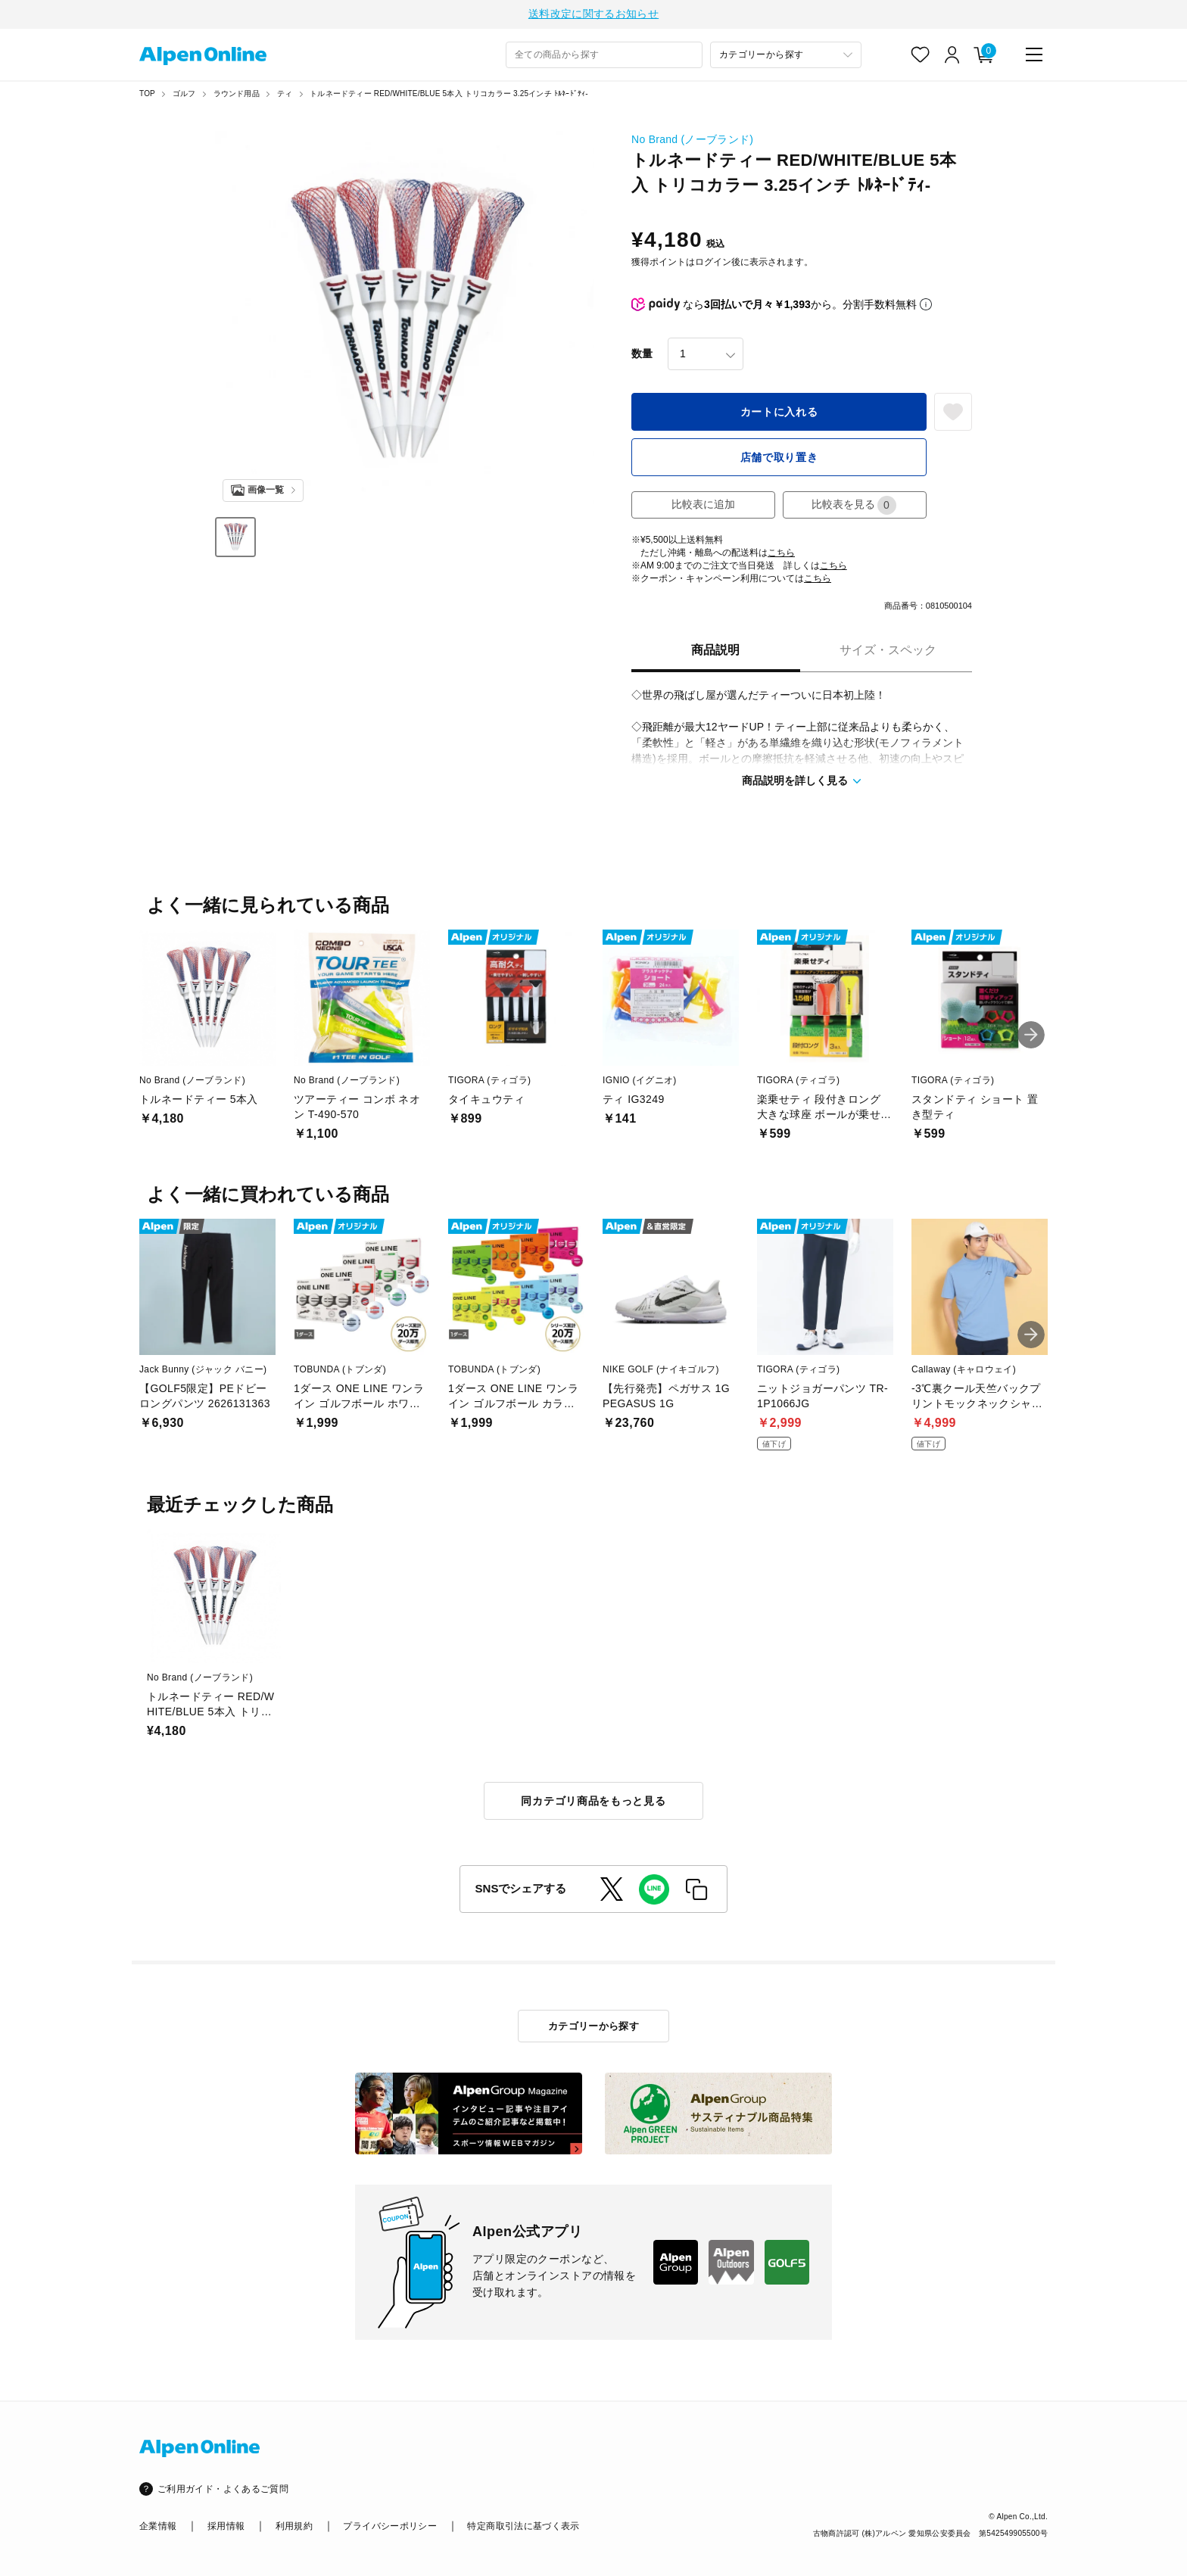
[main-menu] (1034, 56)
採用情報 (226, 2526)
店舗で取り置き (779, 459)
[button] (1031, 1037)
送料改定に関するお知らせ (593, 15)
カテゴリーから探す (594, 2026)
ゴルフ (184, 96)
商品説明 (715, 652)
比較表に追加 (703, 506)
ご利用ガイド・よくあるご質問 (222, 2489)
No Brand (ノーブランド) (692, 141)
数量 (642, 356)
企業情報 (157, 2526)
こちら (781, 555)
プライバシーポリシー (390, 2526)
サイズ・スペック (888, 652)
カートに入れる (779, 414)
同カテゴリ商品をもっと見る (593, 1803)
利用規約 (294, 2526)
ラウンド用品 (236, 96)
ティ (284, 96)
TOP (147, 96)
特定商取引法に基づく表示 (523, 2526)
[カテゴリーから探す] (785, 57)
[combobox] (604, 57)
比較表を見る (854, 507)
